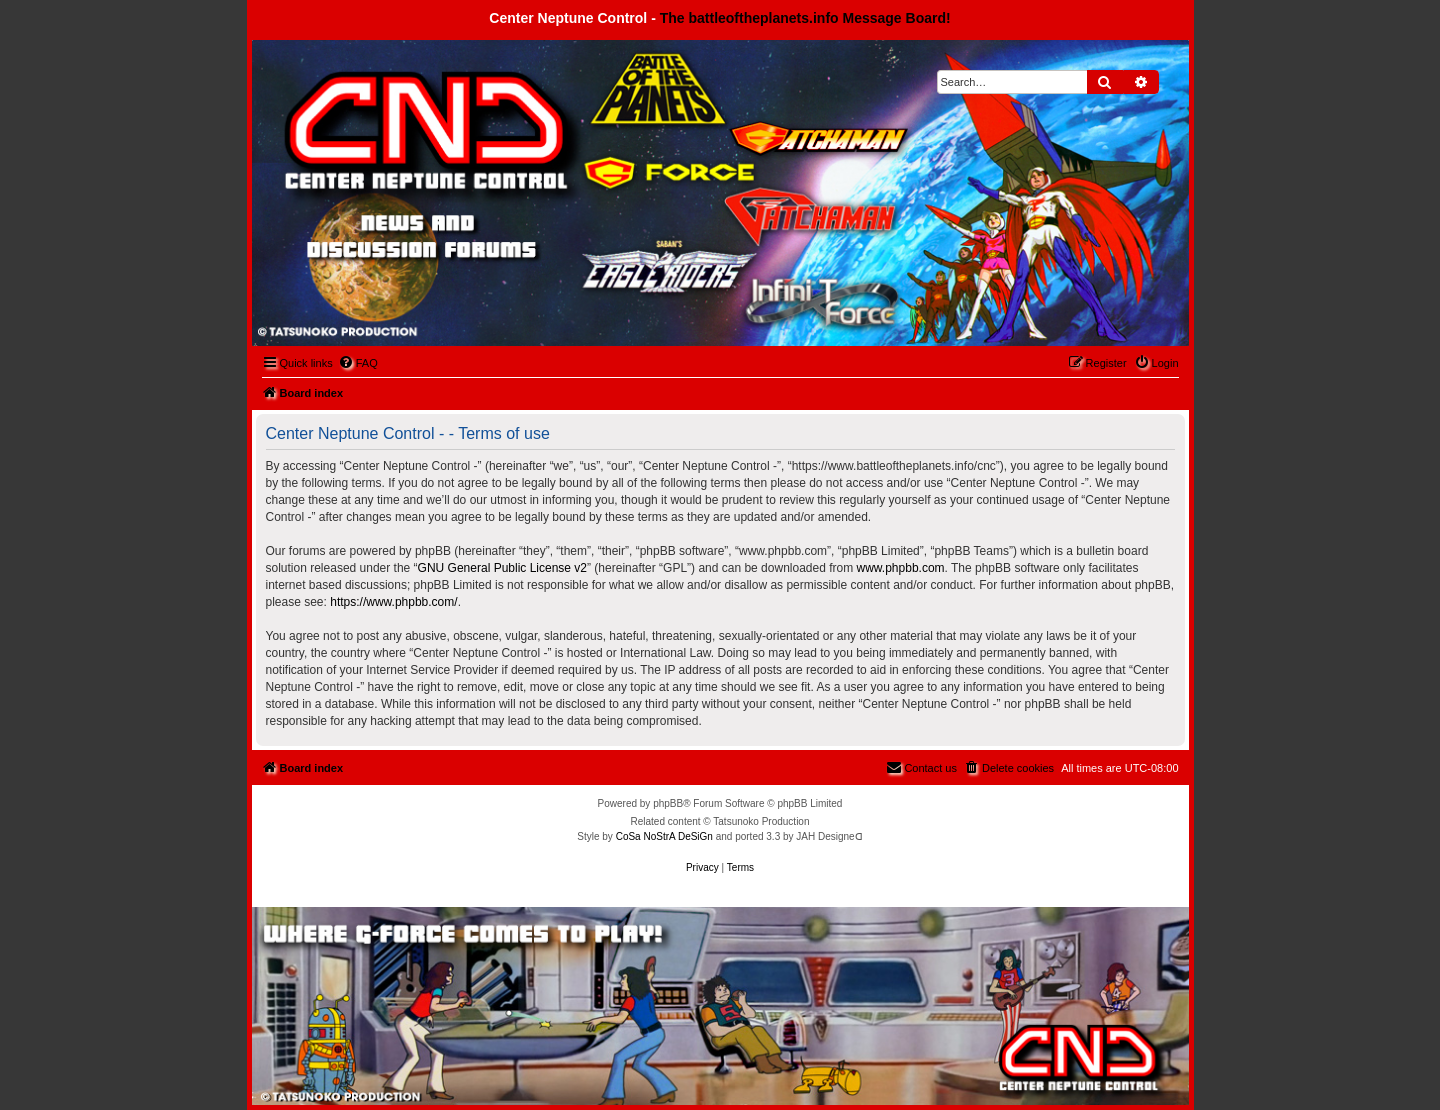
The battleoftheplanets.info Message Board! (805, 18)
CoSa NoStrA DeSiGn (664, 836)
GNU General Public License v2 (502, 568)
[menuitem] (358, 363)
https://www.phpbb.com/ (393, 602)
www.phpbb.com (901, 568)
